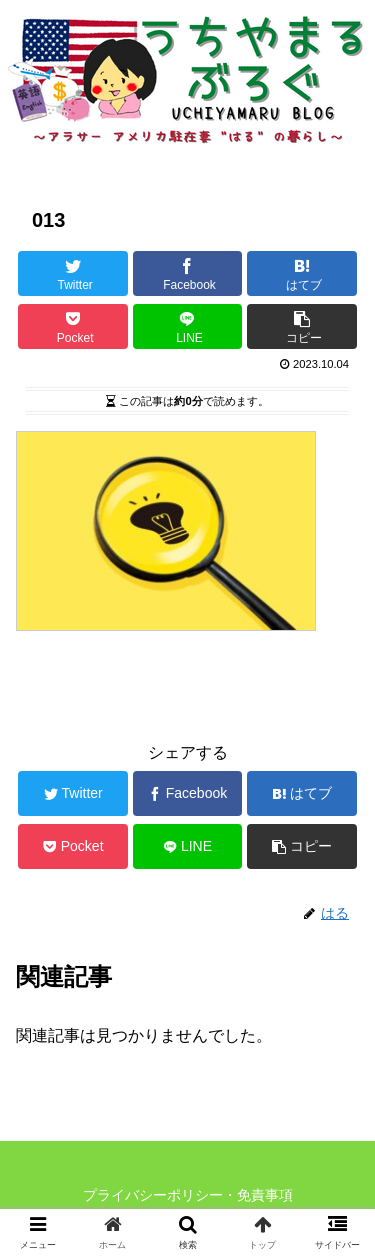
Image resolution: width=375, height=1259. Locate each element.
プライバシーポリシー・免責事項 (188, 1195)
